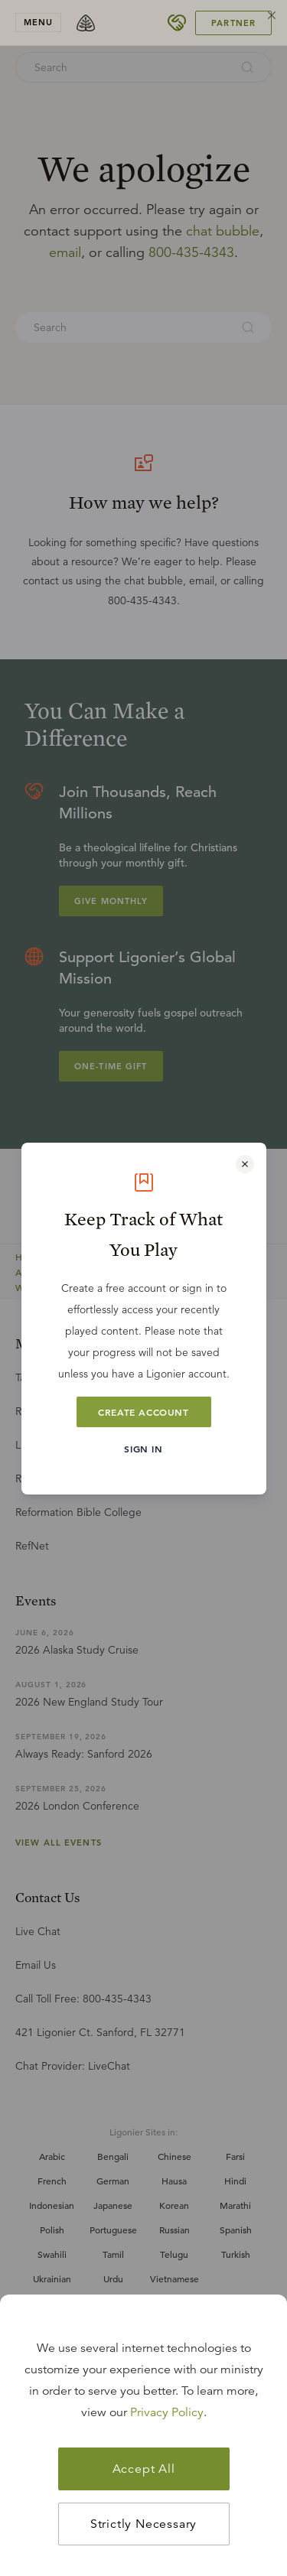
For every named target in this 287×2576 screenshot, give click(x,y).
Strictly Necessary (143, 2524)
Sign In (143, 1448)
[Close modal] (245, 1164)
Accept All (144, 2469)
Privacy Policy (167, 2412)
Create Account (143, 1412)
